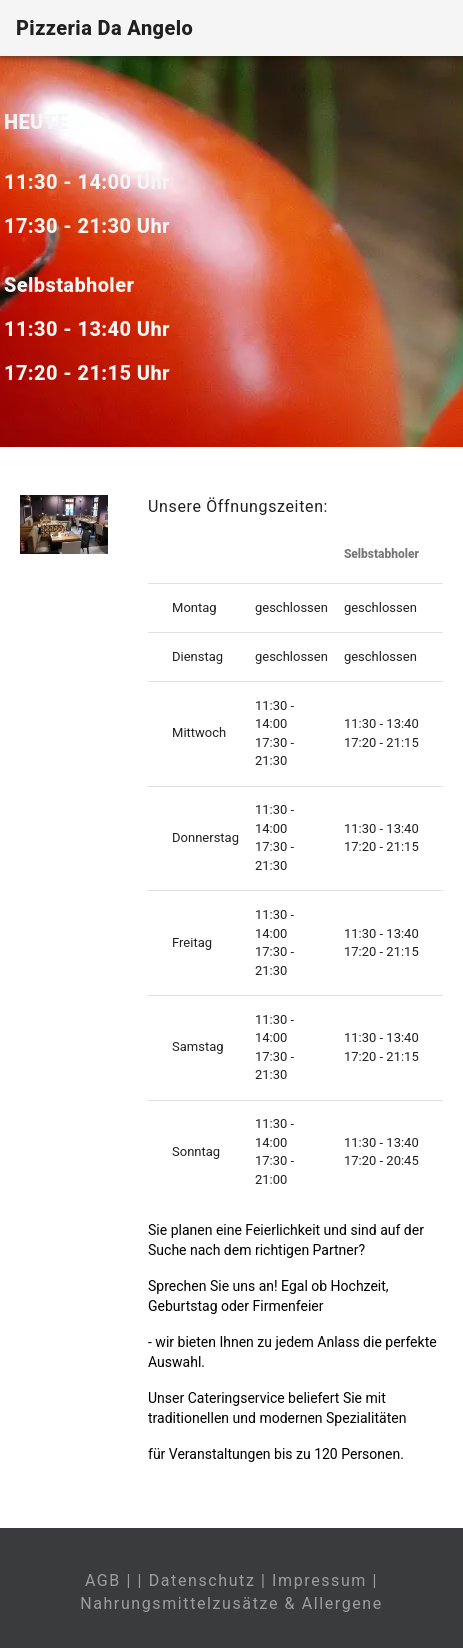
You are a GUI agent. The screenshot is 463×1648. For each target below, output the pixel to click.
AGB (103, 1580)
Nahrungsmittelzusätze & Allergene (231, 1603)
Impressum (319, 1580)
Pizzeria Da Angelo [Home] (104, 28)
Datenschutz (202, 1580)
